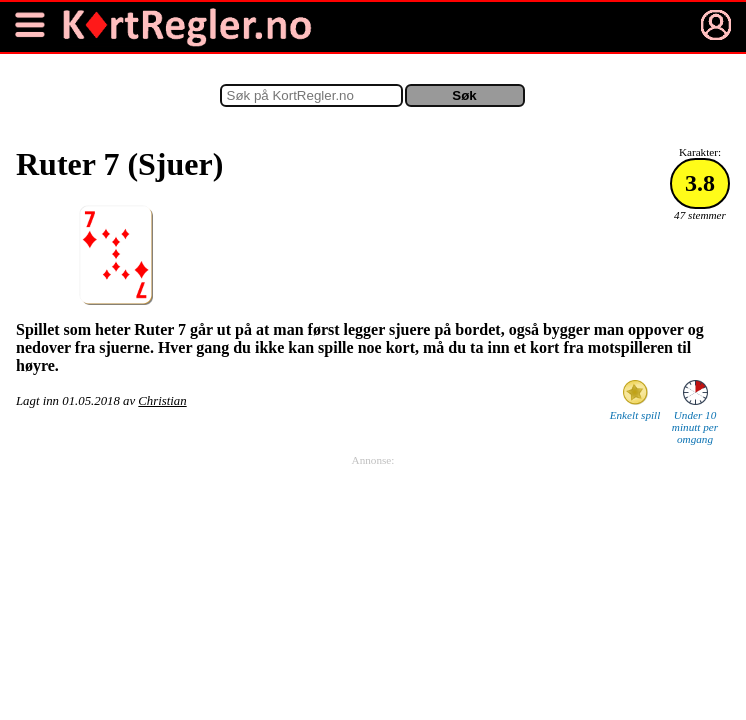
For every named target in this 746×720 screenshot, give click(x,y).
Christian (162, 401)
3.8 (700, 183)
